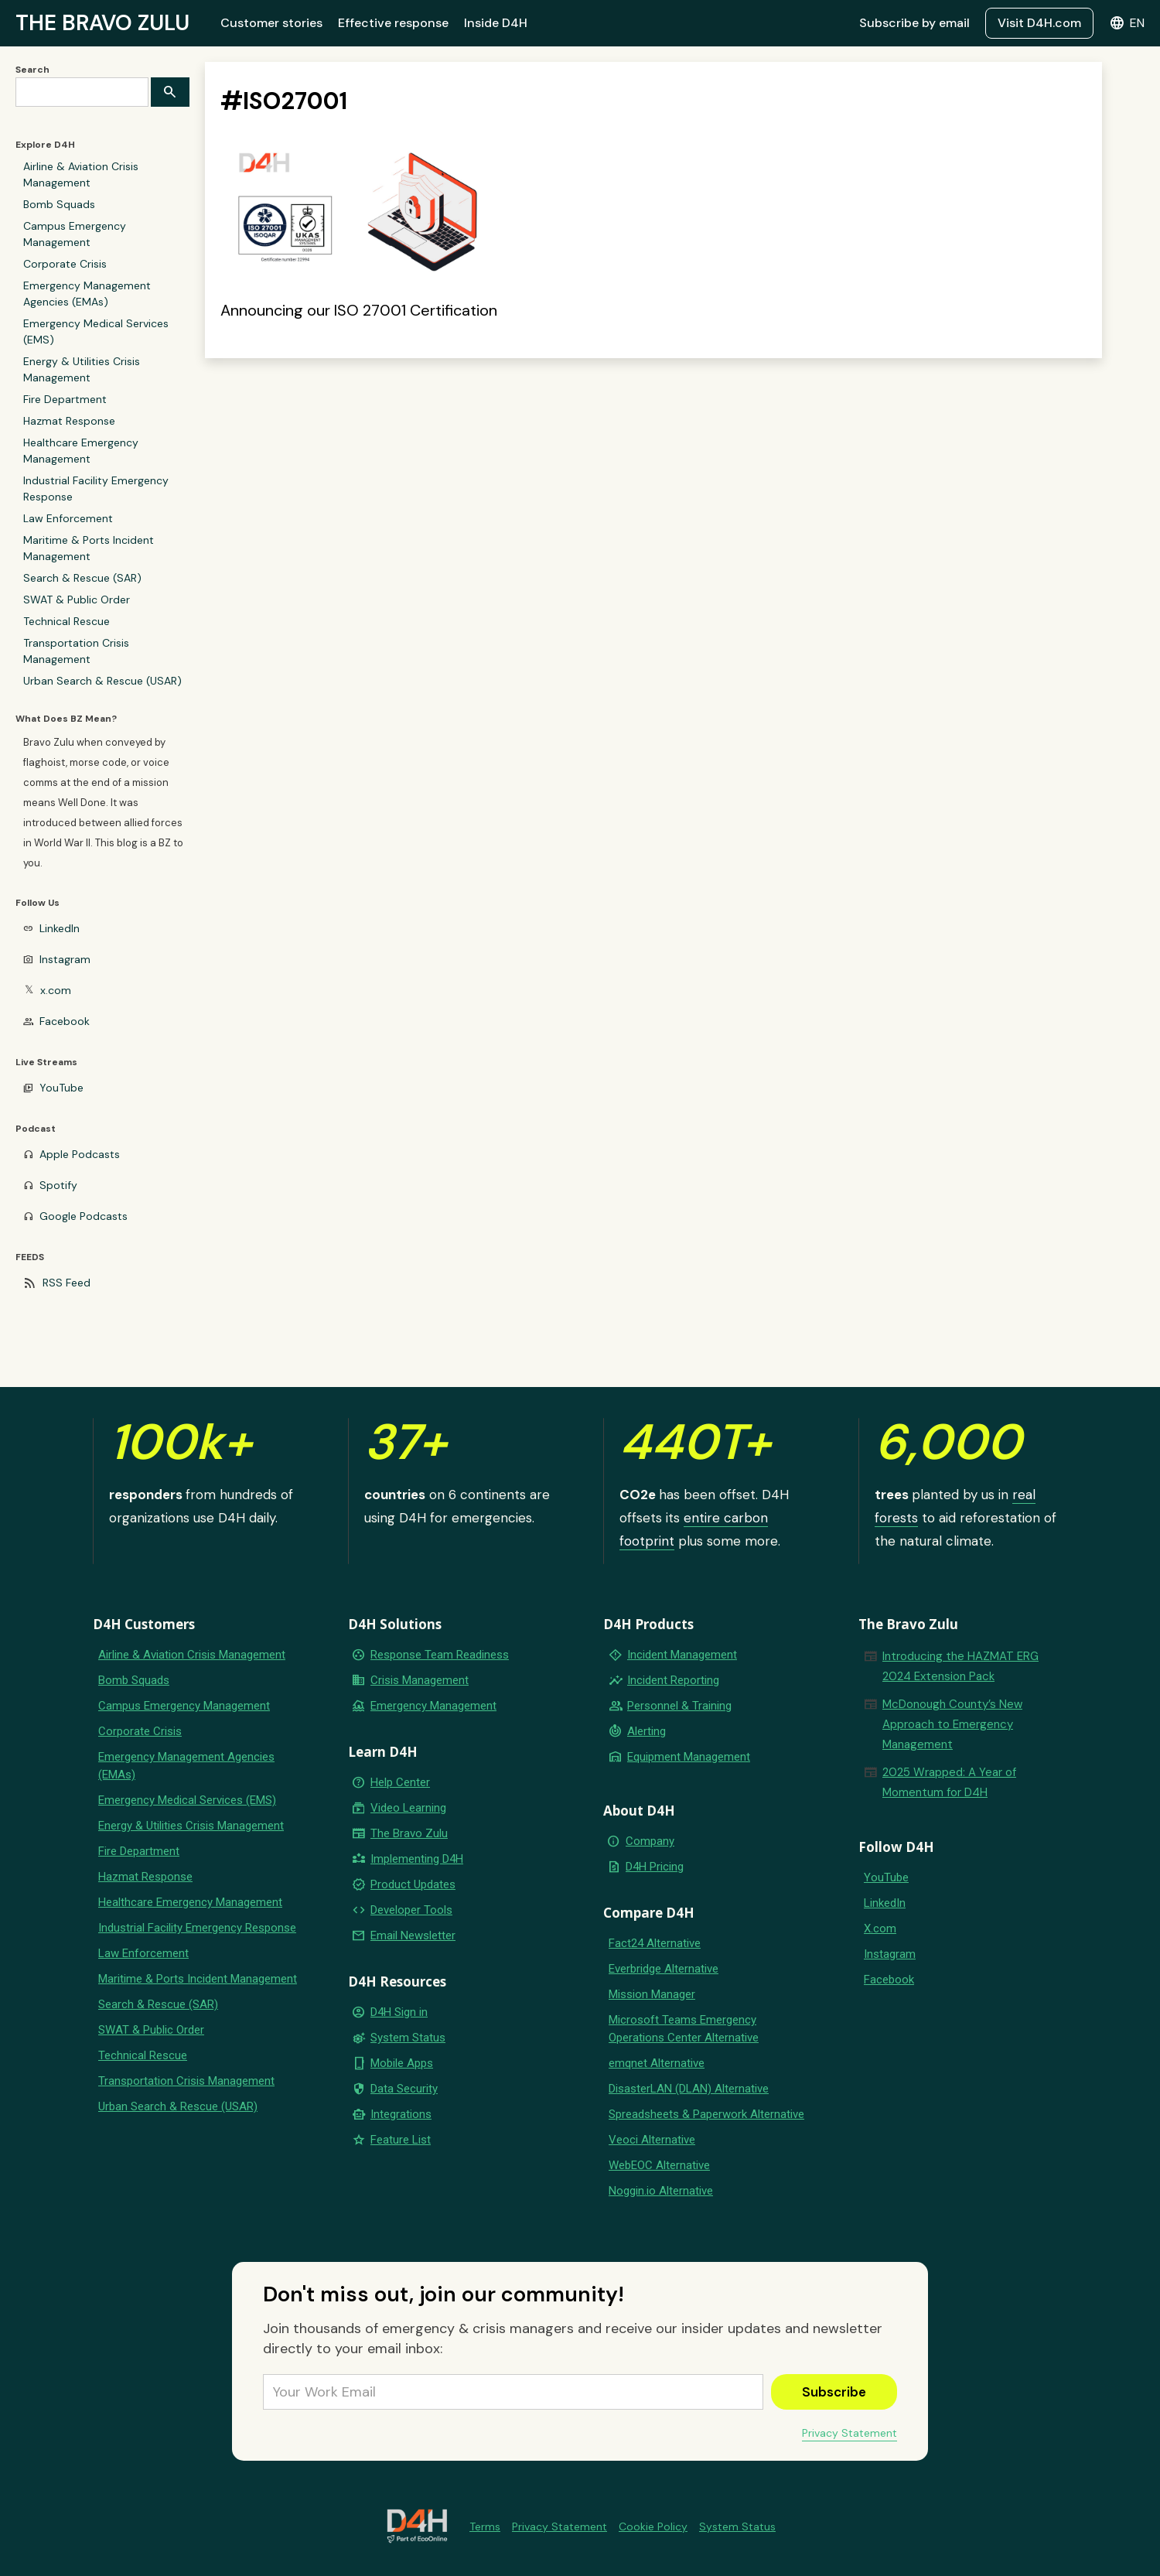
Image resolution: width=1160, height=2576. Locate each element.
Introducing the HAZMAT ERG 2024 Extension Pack (960, 1666)
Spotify (58, 1185)
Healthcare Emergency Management (80, 451)
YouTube (61, 1088)
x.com (55, 990)
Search (32, 69)
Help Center (400, 1782)
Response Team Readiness (439, 1655)
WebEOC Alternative (659, 2165)
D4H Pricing (655, 1867)
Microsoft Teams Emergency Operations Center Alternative (684, 2029)
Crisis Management (419, 1680)
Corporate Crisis (65, 264)
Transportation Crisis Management (76, 651)
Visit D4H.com (1039, 23)
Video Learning (408, 1808)
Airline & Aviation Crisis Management (80, 174)
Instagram (64, 959)
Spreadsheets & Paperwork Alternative (706, 2114)
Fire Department (65, 399)
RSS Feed (66, 1283)
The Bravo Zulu (409, 1833)
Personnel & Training (679, 1706)
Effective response (393, 23)
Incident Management (682, 1655)
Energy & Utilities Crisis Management (81, 369)
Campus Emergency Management (74, 234)
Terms (484, 2526)
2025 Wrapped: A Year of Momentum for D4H (949, 1782)
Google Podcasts (83, 1216)
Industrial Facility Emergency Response (96, 488)
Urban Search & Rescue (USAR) (102, 681)
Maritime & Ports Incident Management (88, 548)
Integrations (401, 2114)
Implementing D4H (416, 1859)
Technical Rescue (66, 621)
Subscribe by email (914, 23)
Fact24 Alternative (655, 1943)
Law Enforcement (68, 518)
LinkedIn (59, 928)
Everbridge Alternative (663, 1969)
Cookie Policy (653, 2526)
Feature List (400, 2140)
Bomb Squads (59, 204)
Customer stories (271, 23)
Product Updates (412, 1884)
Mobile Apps (401, 2063)
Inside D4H (495, 23)
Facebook (64, 1021)
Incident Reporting (673, 1680)
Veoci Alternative (652, 2140)
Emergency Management (433, 1706)
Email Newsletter (412, 1935)
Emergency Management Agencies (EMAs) (87, 293)
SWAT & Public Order (76, 599)
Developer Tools (411, 1910)
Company (650, 1841)
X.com (880, 1928)
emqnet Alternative (657, 2063)
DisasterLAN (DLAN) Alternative (689, 2089)
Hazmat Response (69, 421)
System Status (407, 2038)
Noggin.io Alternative (661, 2191)
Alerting (646, 1731)
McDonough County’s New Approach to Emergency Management (952, 1724)
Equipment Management (688, 1757)
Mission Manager (652, 1994)
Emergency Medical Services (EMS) (96, 331)
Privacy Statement (849, 2433)
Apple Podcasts (79, 1154)
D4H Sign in (399, 2012)
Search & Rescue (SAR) (82, 578)
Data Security (404, 2089)
